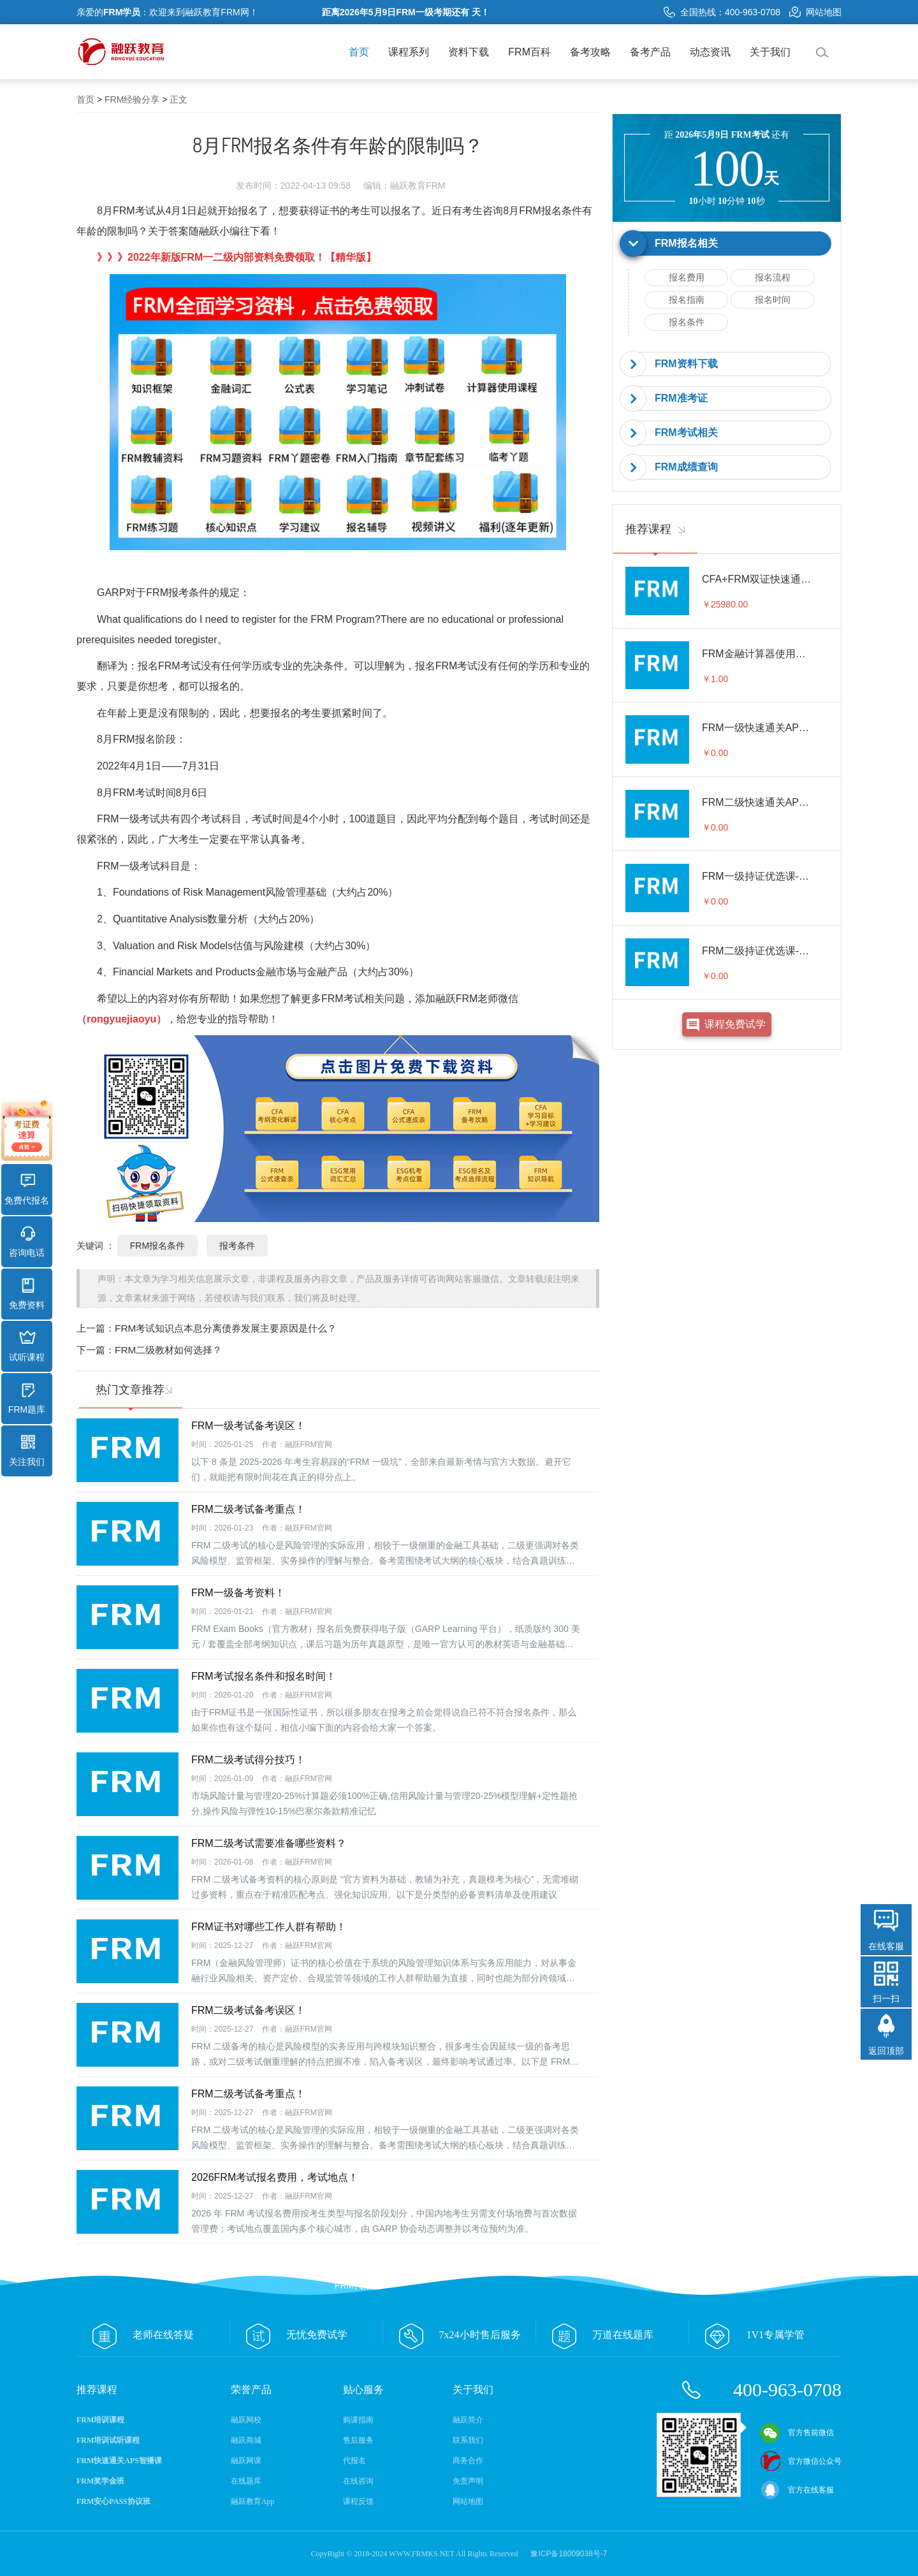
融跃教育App (253, 2501)
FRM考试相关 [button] (686, 432)
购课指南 (358, 2419)
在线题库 (246, 2481)
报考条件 (237, 1246)
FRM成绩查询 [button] (686, 467)
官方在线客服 (797, 2490)
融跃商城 (246, 2440)
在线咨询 (358, 2481)
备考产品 (650, 52)
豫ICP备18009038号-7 (568, 2553)
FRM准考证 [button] (681, 398)
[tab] (726, 243)
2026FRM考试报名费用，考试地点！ (274, 2177)
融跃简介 (468, 2419)
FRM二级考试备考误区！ (248, 2010)
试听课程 (27, 1346)
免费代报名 (26, 1189)
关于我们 (770, 52)
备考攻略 (590, 52)
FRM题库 (26, 1399)
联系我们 (468, 2440)
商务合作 (468, 2460)
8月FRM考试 (126, 210)
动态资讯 (710, 52)
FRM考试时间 (144, 792)
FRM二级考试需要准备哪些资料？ (268, 1843)
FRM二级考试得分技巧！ (248, 1759)
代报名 (354, 2460)
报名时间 (772, 300)
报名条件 (686, 322)
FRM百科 (529, 52)
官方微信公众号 (800, 2461)
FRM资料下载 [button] (686, 363)
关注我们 (27, 1451)
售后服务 (358, 2440)
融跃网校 (246, 2419)
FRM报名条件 (550, 210)
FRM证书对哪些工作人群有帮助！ (268, 1926)
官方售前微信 (797, 2432)
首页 (359, 52)
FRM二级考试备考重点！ (248, 1509)
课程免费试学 (735, 1024)
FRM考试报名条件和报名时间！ (263, 1676)
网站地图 (815, 12)
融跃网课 (246, 2460)
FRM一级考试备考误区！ (248, 1425)
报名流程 (772, 277)
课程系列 (408, 52)
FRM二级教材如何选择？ (168, 1349)
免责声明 (468, 2481)
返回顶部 (886, 2051)
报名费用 (686, 277)
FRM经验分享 (132, 99)
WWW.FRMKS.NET (422, 2553)
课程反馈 (358, 2501)
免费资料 (27, 1294)
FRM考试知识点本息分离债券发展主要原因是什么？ (226, 1328)
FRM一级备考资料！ (238, 1592)
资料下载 (468, 52)
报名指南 (686, 300)
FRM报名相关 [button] (686, 243)
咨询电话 (27, 1242)
